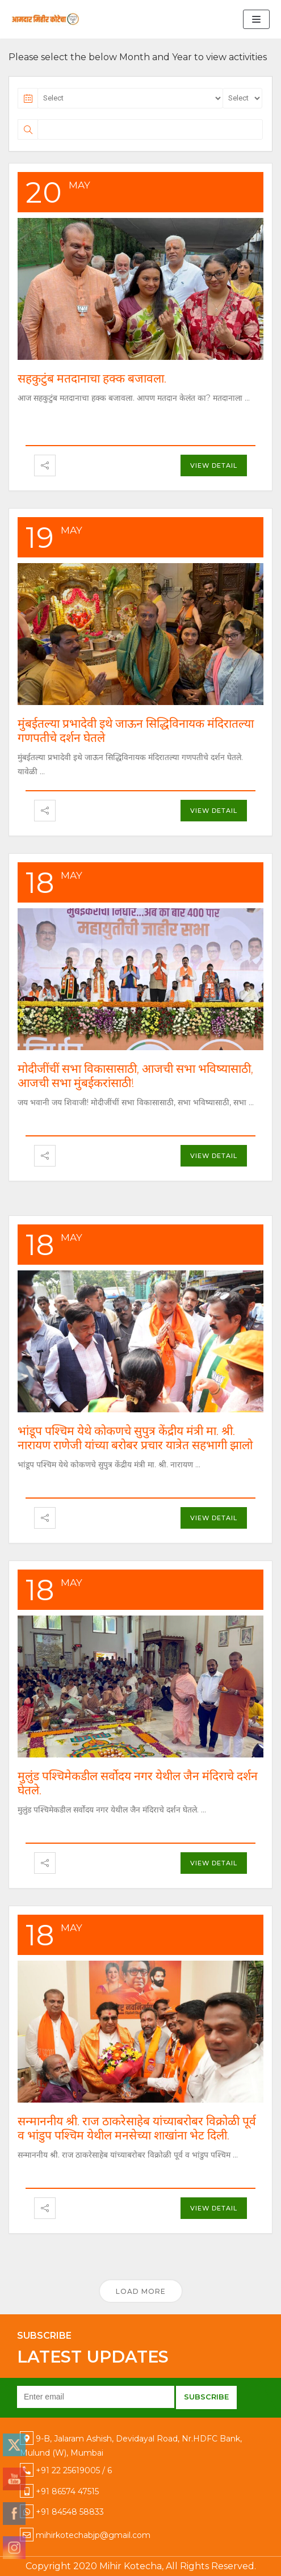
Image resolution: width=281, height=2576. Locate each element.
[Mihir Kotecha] (45, 19)
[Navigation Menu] (256, 19)
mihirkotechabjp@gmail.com (93, 2535)
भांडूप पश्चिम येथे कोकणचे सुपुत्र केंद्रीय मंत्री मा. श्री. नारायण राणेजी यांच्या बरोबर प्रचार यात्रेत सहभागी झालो (135, 1438)
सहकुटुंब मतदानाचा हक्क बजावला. (92, 378)
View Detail (213, 465)
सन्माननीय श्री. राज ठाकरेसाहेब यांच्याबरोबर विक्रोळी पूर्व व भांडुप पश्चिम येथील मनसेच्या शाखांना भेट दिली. (137, 2128)
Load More (141, 2291)
